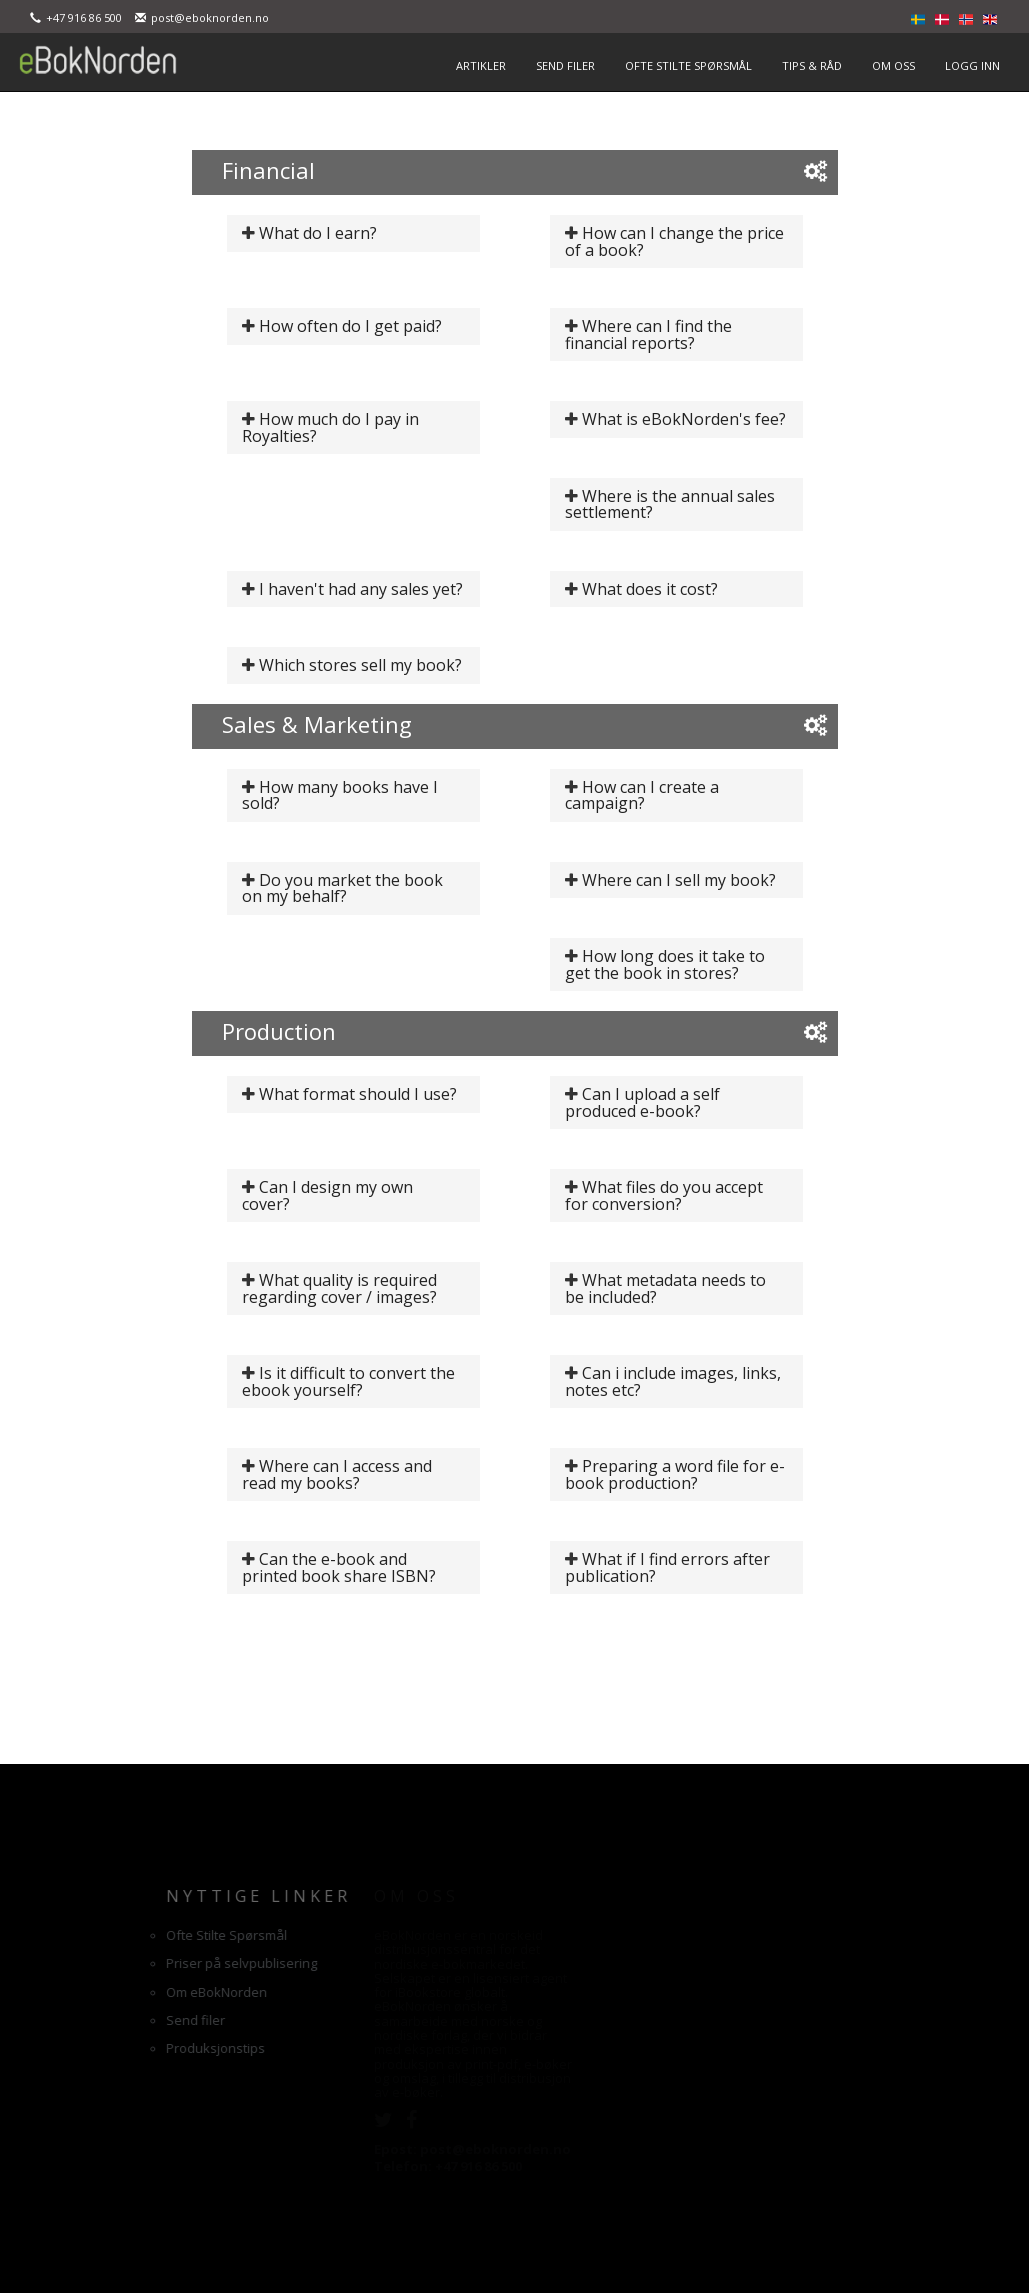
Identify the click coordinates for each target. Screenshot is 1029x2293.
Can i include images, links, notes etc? (673, 1381)
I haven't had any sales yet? (361, 589)
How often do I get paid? (350, 326)
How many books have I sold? (340, 795)
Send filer (90, 2020)
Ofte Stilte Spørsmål (121, 1935)
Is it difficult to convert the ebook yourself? (349, 1381)
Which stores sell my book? (360, 665)
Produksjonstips (110, 2048)
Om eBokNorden (111, 1992)
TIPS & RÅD (812, 65)
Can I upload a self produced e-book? (643, 1102)
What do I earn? (318, 233)
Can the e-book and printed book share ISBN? (339, 1567)
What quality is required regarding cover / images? (340, 1288)
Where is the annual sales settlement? (670, 504)
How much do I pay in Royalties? (331, 427)
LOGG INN (972, 65)
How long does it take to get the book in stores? (665, 964)
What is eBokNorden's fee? (684, 419)
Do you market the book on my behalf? (343, 888)
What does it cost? (650, 589)
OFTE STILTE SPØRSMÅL (688, 65)
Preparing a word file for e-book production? (675, 1474)
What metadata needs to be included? (666, 1288)
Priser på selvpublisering (136, 1963)
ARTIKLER (481, 65)
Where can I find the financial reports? (649, 334)
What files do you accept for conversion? (664, 1195)
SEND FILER (565, 65)
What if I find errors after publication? (668, 1567)
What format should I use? (358, 1094)
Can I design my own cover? (328, 1195)
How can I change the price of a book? (675, 241)
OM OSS (893, 65)
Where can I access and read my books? (337, 1474)
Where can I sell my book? (679, 880)
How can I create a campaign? (642, 795)
